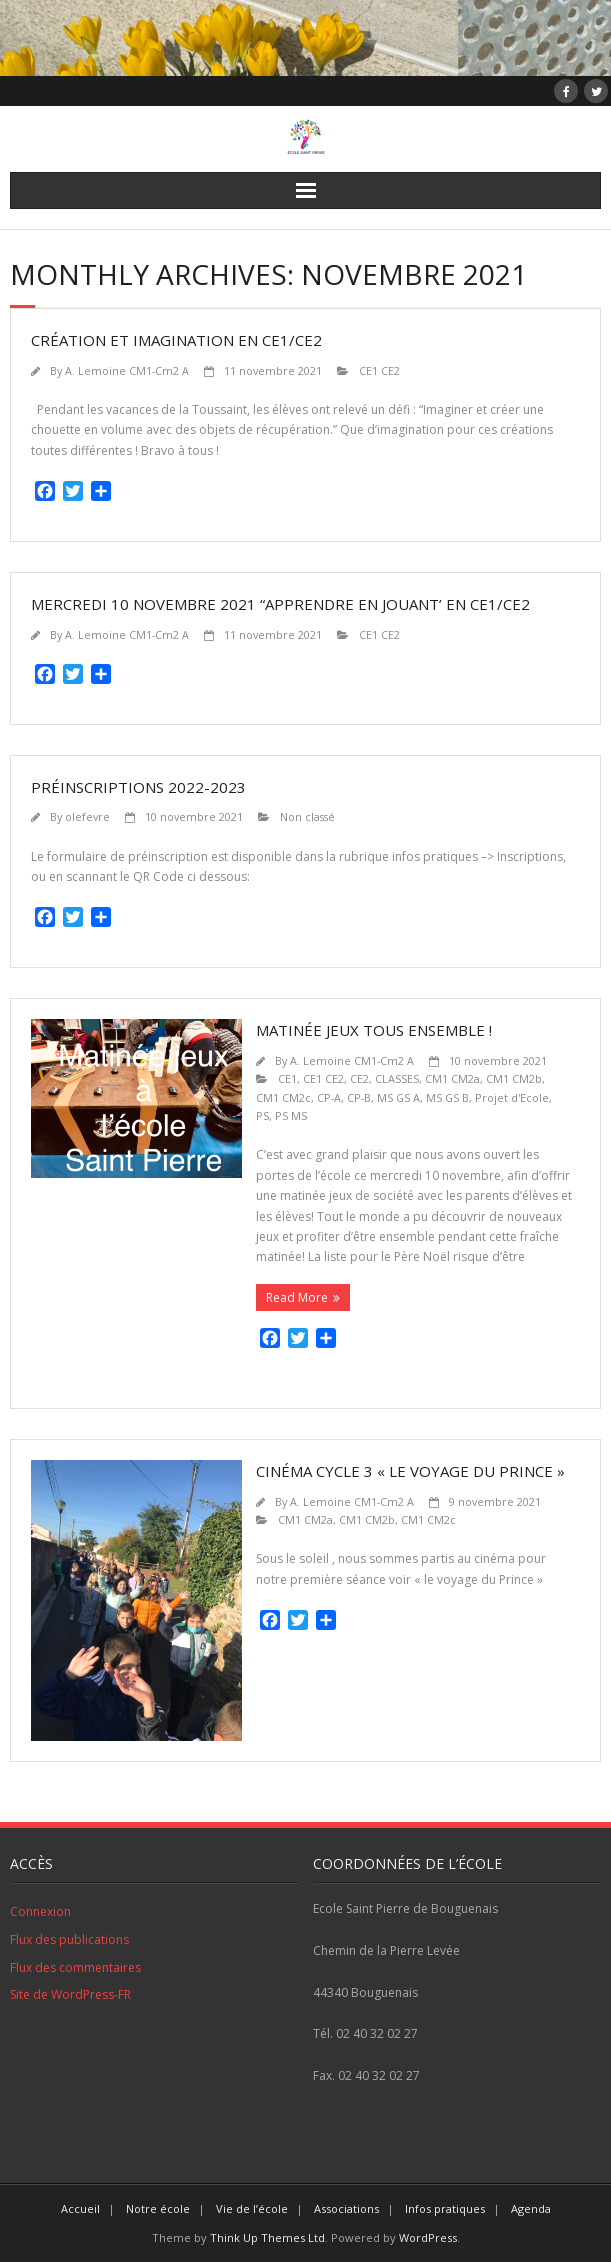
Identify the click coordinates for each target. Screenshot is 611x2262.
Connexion (40, 1911)
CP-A (329, 1097)
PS (262, 1115)
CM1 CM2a (452, 1078)
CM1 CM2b (514, 1078)
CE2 (359, 1078)
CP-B (359, 1097)
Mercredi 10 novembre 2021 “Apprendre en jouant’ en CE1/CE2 (280, 604)
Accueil (80, 2208)
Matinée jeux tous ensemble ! (374, 1030)
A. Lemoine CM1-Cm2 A (127, 370)
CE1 (287, 1078)
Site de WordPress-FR (70, 1994)
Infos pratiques (445, 2208)
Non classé (307, 816)
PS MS (291, 1115)
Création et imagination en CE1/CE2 (176, 340)
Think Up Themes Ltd (267, 2237)
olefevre (87, 816)
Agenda (531, 2208)
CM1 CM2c (283, 1097)
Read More (297, 1297)
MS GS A (398, 1097)
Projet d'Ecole (512, 1097)
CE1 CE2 (379, 370)
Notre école (158, 2208)
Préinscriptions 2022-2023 (138, 787)
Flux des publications (69, 1939)
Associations (346, 2208)
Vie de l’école (252, 2208)
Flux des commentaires (75, 1967)
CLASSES (397, 1078)
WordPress (428, 2237)
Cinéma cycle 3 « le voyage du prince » (410, 1471)
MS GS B (447, 1097)
